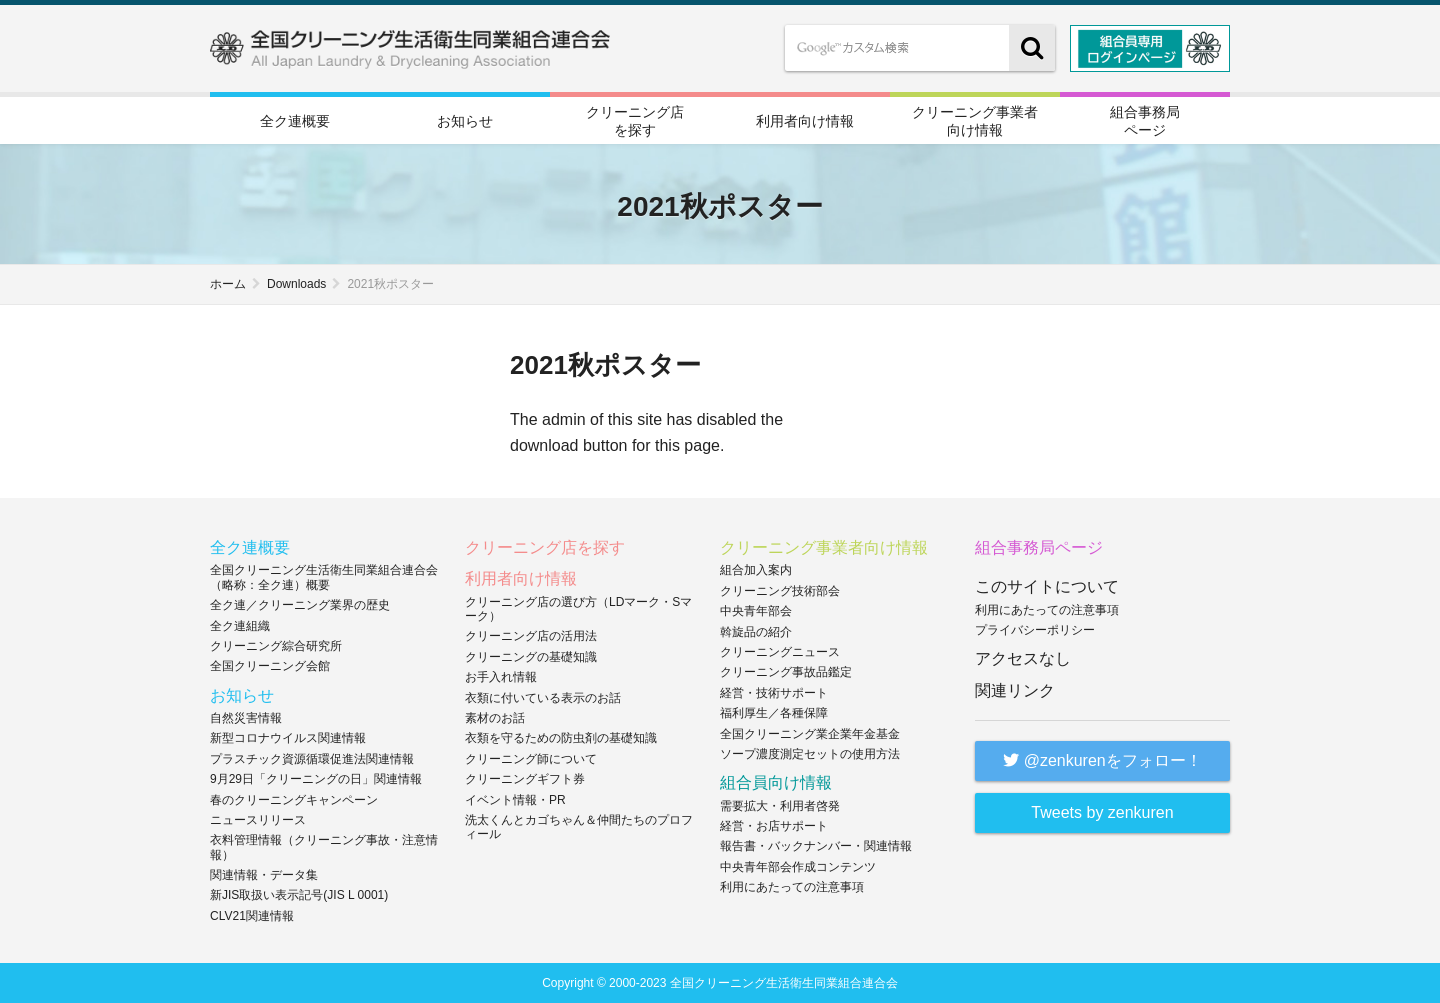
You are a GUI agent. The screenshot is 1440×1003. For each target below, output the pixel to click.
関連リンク (1015, 689)
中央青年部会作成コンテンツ (798, 866)
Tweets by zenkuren (1102, 811)
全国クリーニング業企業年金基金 (810, 733)
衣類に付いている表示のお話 (543, 697)
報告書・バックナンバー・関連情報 (816, 846)
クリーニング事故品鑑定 (786, 672)
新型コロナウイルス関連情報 (288, 738)
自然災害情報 (246, 717)
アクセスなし (1023, 658)
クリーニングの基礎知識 (531, 656)
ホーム (228, 284)
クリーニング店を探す (635, 120)
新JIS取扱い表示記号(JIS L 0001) (299, 895)
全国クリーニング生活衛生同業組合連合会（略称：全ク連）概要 (324, 577)
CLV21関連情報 (252, 915)
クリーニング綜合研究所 (276, 646)
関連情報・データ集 (264, 875)
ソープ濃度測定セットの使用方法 (810, 753)
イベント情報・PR (515, 799)
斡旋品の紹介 (756, 631)
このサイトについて (1047, 586)
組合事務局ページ (1145, 120)
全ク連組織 (240, 625)
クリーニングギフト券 (525, 779)
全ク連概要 (295, 121)
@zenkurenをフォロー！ (1102, 759)
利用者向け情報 (805, 121)
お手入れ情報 (501, 677)
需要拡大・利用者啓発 (780, 805)
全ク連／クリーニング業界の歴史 (300, 605)
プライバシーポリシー (1035, 630)
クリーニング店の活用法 (531, 636)
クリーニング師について (531, 758)
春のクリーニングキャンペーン (294, 799)
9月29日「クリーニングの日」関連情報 (316, 779)
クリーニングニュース (780, 652)
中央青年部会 (756, 611)
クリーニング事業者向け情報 (975, 120)
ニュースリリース (258, 819)
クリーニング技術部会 (780, 590)
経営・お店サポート (774, 825)
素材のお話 (495, 717)
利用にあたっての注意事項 (792, 887)
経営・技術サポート (774, 692)
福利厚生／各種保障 (774, 713)
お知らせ (465, 121)
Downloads (296, 284)
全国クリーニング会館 (270, 666)
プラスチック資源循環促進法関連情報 (312, 758)
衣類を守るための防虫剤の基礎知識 (561, 738)
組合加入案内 (756, 570)
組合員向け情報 (776, 782)
